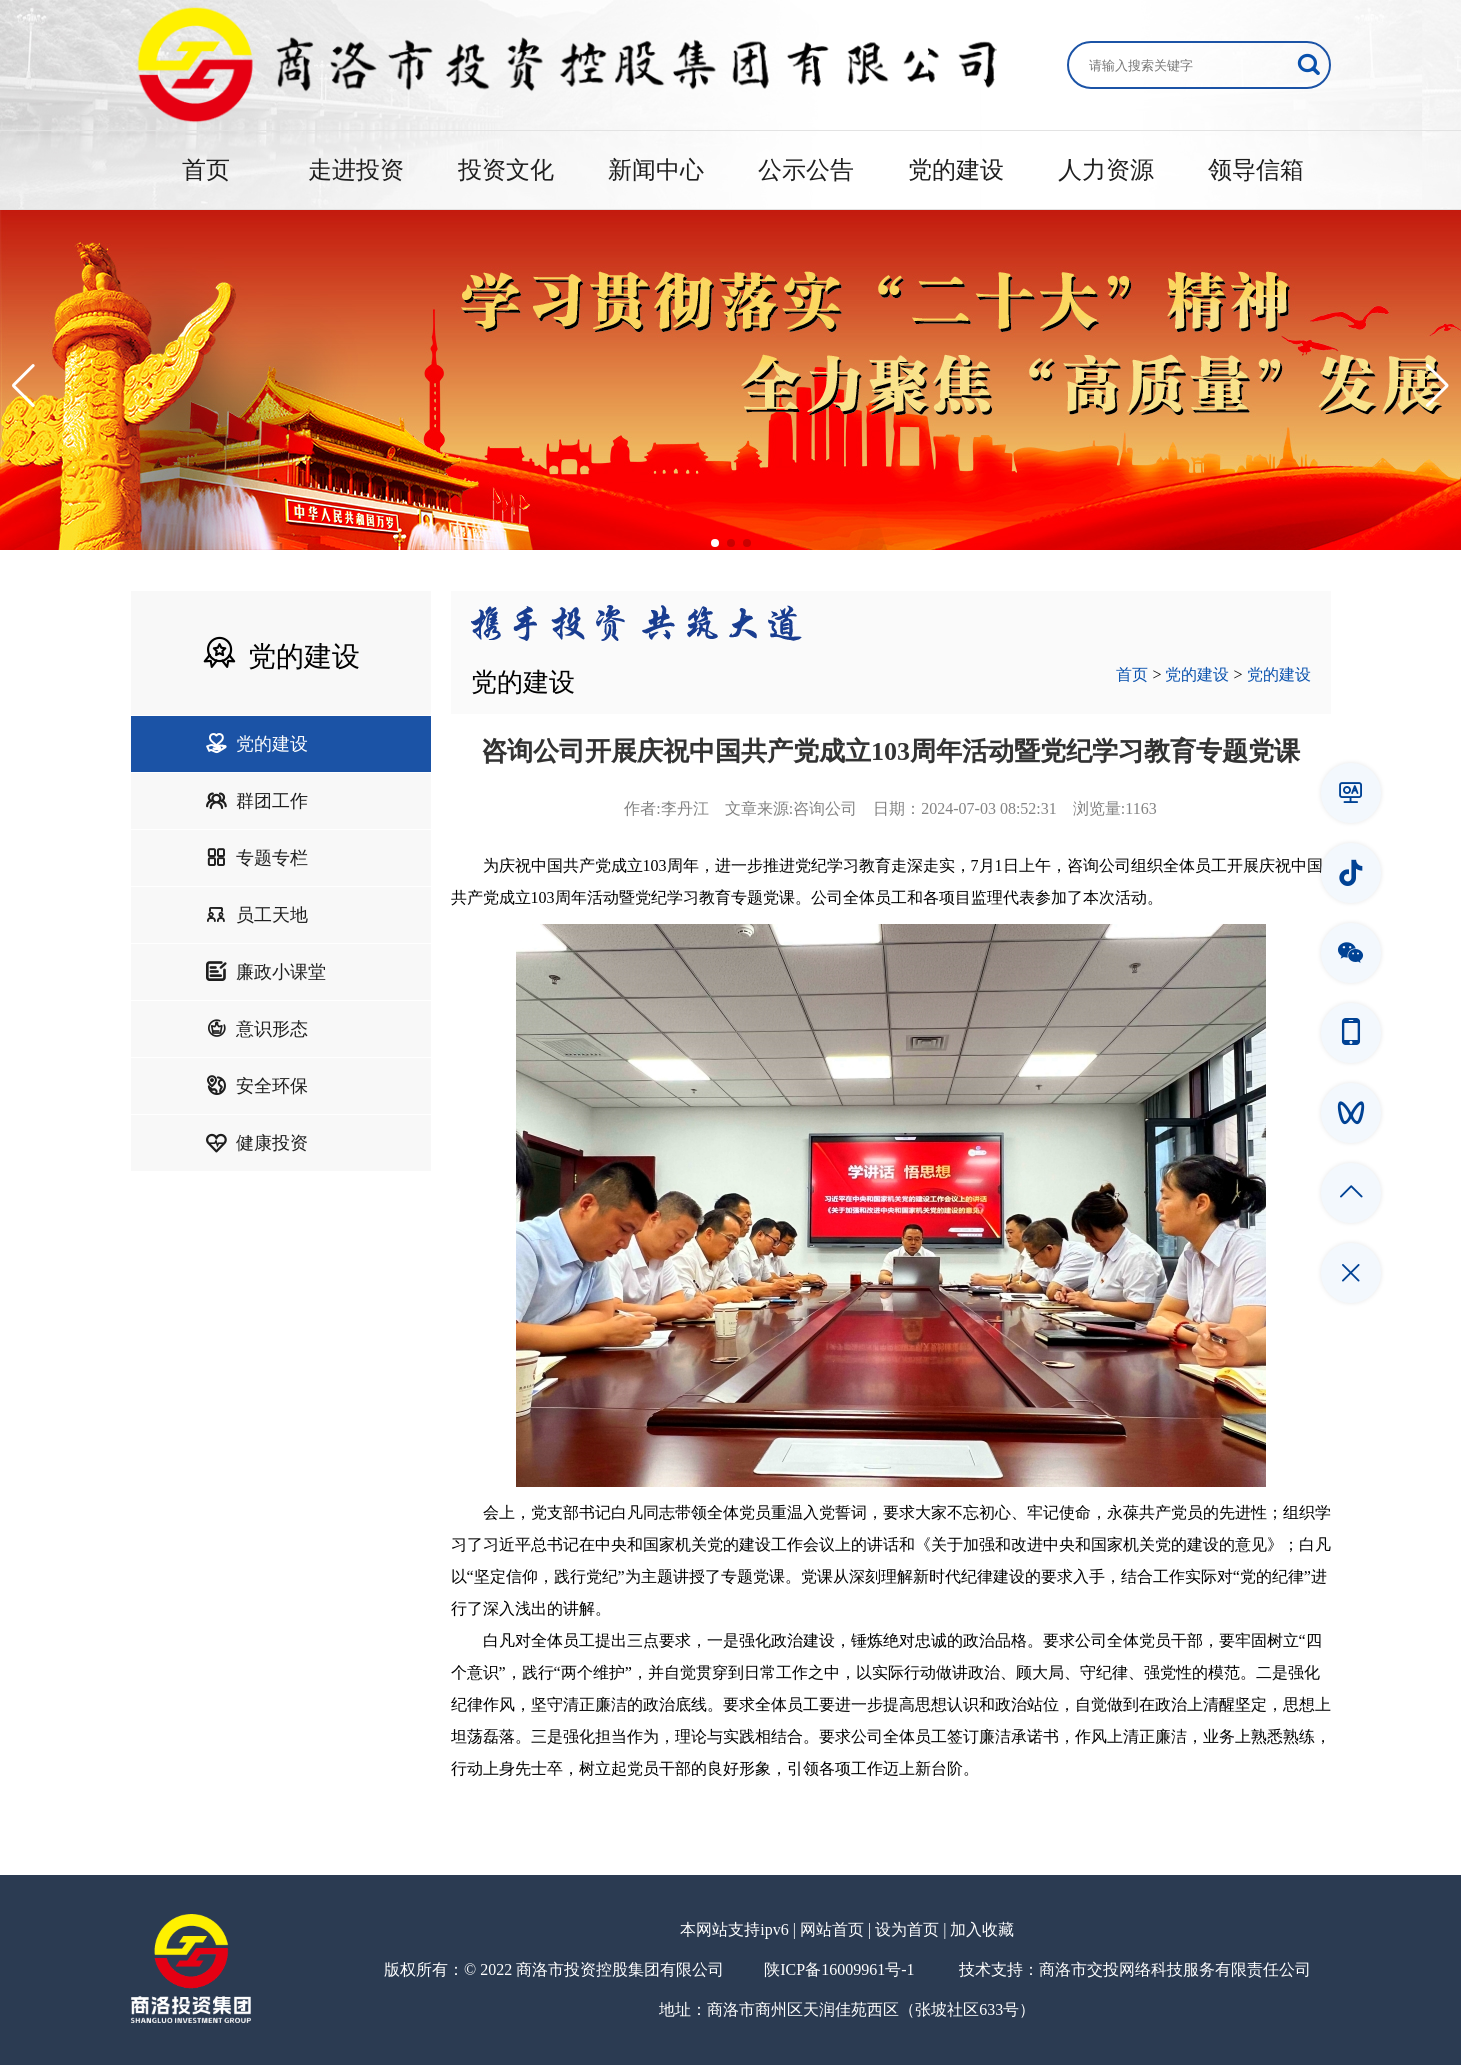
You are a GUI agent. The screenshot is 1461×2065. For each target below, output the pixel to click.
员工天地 (257, 915)
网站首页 (832, 1929)
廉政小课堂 (266, 972)
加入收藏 (982, 1929)
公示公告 (806, 170)
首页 (206, 170)
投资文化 (506, 170)
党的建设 (956, 170)
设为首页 (907, 1929)
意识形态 (257, 1029)
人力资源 (1106, 170)
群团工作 (257, 801)
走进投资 (356, 170)
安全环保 (257, 1086)
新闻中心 (656, 170)
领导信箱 (1256, 170)
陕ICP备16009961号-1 (839, 1969)
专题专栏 (257, 858)
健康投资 (257, 1143)
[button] (23, 386)
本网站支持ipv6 (734, 1929)
